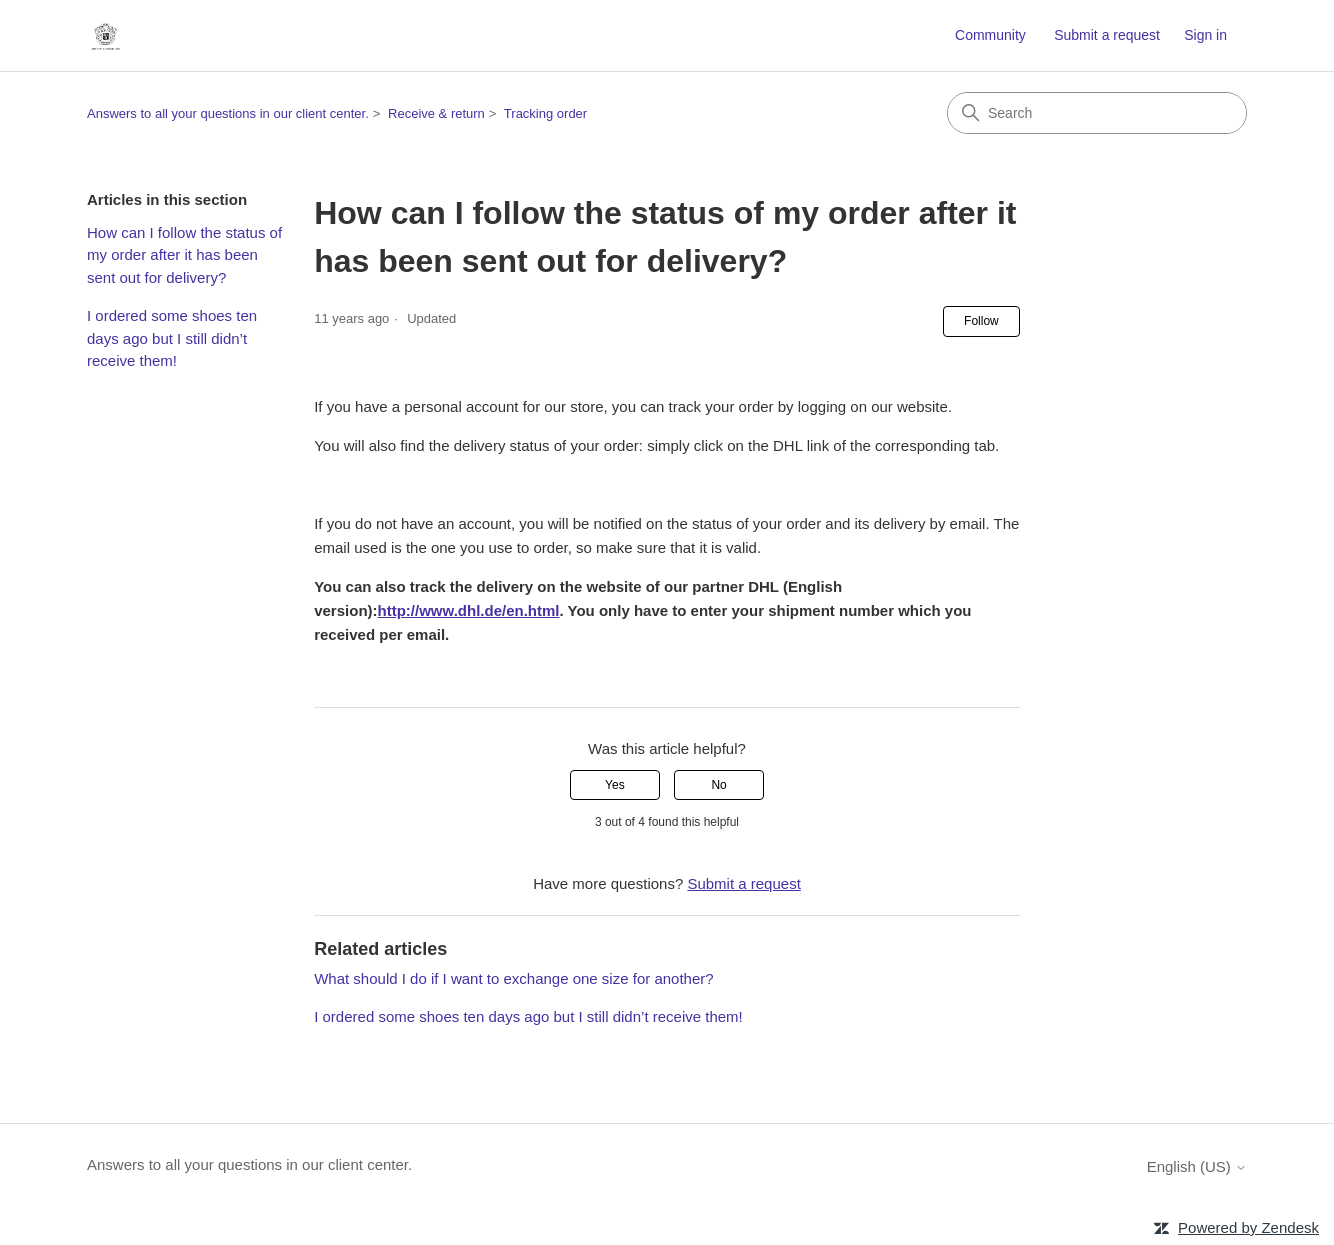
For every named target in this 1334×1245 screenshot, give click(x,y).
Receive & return (436, 113)
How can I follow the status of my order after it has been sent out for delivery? (184, 255)
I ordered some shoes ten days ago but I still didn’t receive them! (172, 338)
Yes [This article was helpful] (615, 785)
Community (990, 35)
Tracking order (545, 113)
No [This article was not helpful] (718, 785)
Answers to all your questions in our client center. (228, 113)
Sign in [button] (1205, 35)
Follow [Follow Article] (981, 321)
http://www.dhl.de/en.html (469, 610)
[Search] (1097, 113)
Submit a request (1107, 35)
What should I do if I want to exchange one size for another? (513, 978)
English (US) (1197, 1166)
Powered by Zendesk (1248, 1227)
